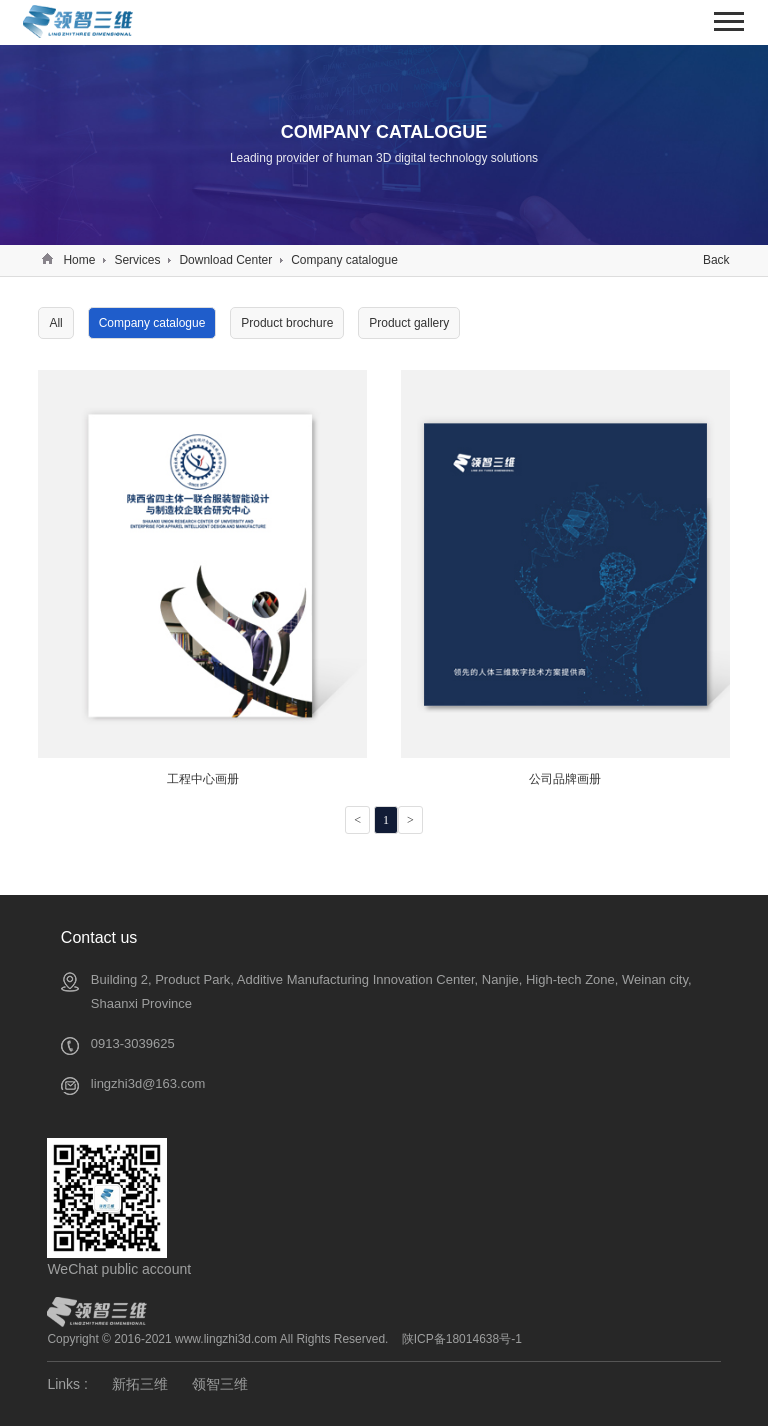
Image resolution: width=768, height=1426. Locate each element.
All (55, 323)
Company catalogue (344, 260)
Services (137, 260)
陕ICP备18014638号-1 (462, 1339)
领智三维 (220, 1384)
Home (79, 260)
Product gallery (409, 323)
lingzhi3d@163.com (148, 1083)
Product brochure (287, 323)
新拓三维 (140, 1384)
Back (716, 260)
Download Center (225, 260)
